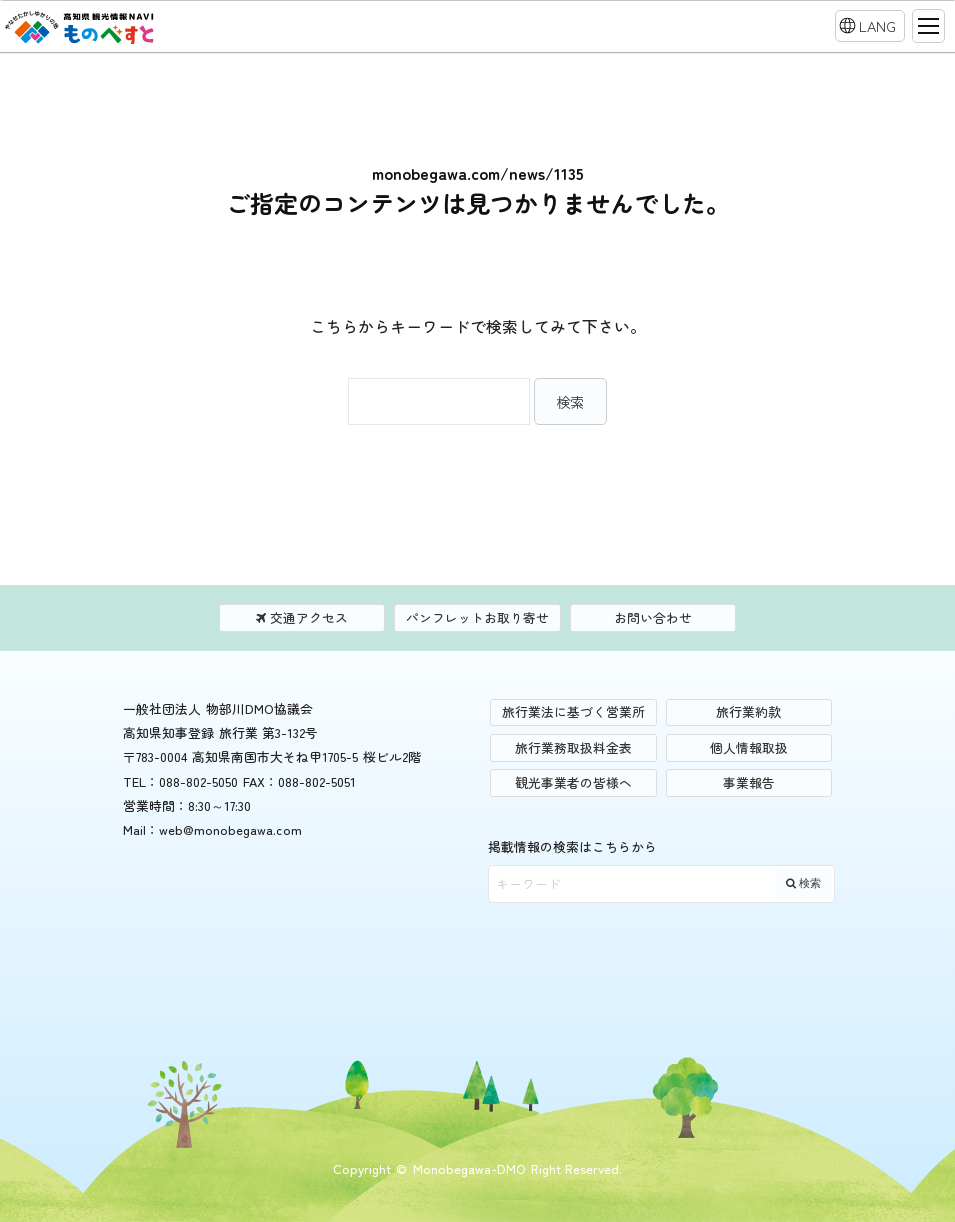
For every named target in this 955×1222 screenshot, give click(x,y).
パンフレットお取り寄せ (477, 617)
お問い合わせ (653, 617)
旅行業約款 (748, 711)
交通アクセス (302, 617)
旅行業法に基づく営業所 (573, 711)
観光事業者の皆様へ (573, 782)
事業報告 (749, 782)
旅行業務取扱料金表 (573, 747)
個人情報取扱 (749, 747)
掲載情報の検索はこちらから (572, 846)
